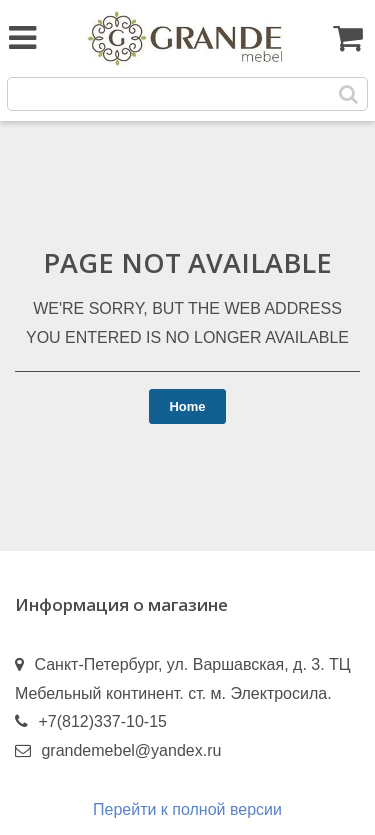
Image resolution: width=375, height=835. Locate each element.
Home (187, 406)
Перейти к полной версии (187, 809)
